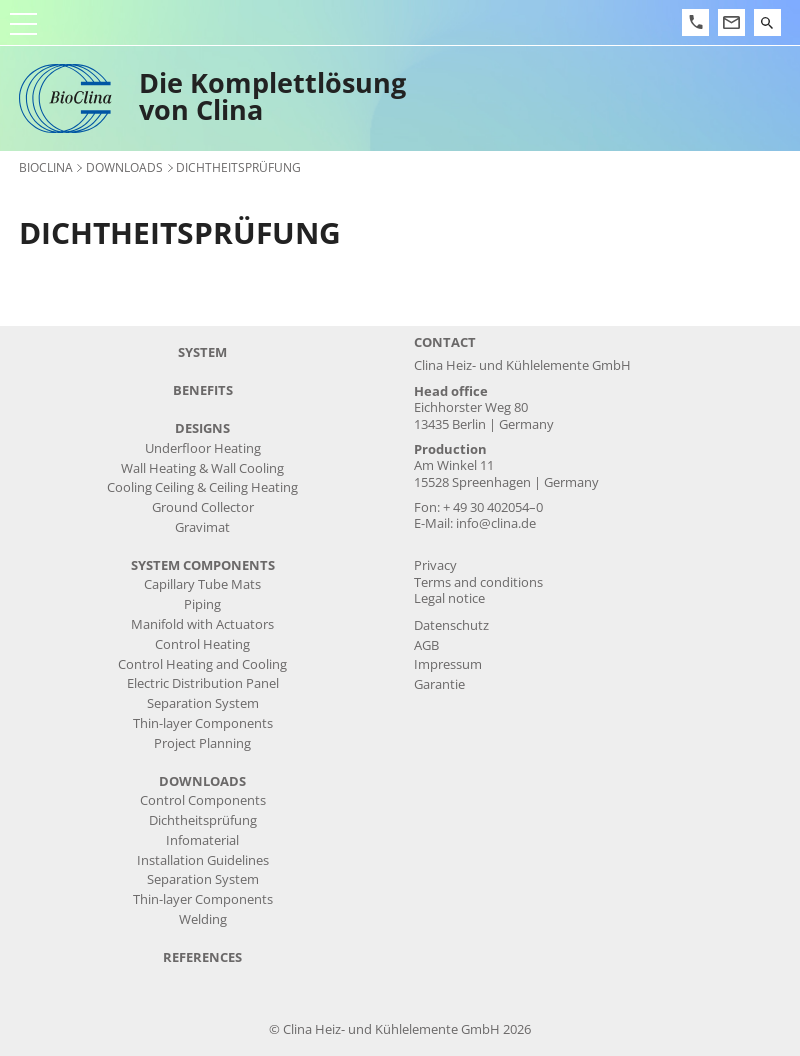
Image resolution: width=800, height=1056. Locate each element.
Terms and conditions (478, 582)
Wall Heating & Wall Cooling (202, 468)
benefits (203, 390)
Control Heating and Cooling (202, 664)
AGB (426, 645)
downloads (124, 167)
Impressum (448, 664)
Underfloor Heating (203, 448)
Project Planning (202, 743)
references (202, 957)
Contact (445, 342)
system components (203, 565)
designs (202, 428)
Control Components (203, 800)
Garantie (439, 684)
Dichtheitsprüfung (203, 820)
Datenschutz (451, 625)
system (202, 352)
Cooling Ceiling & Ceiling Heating (202, 487)
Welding (203, 919)
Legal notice (449, 598)
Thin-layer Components (203, 723)
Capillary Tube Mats (202, 584)
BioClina (46, 167)
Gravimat (202, 527)
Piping (202, 604)
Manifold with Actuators (202, 624)
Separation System (203, 703)
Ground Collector (203, 507)
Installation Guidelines (203, 860)
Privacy (435, 565)
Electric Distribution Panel (203, 683)
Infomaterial (202, 840)
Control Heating (202, 644)
